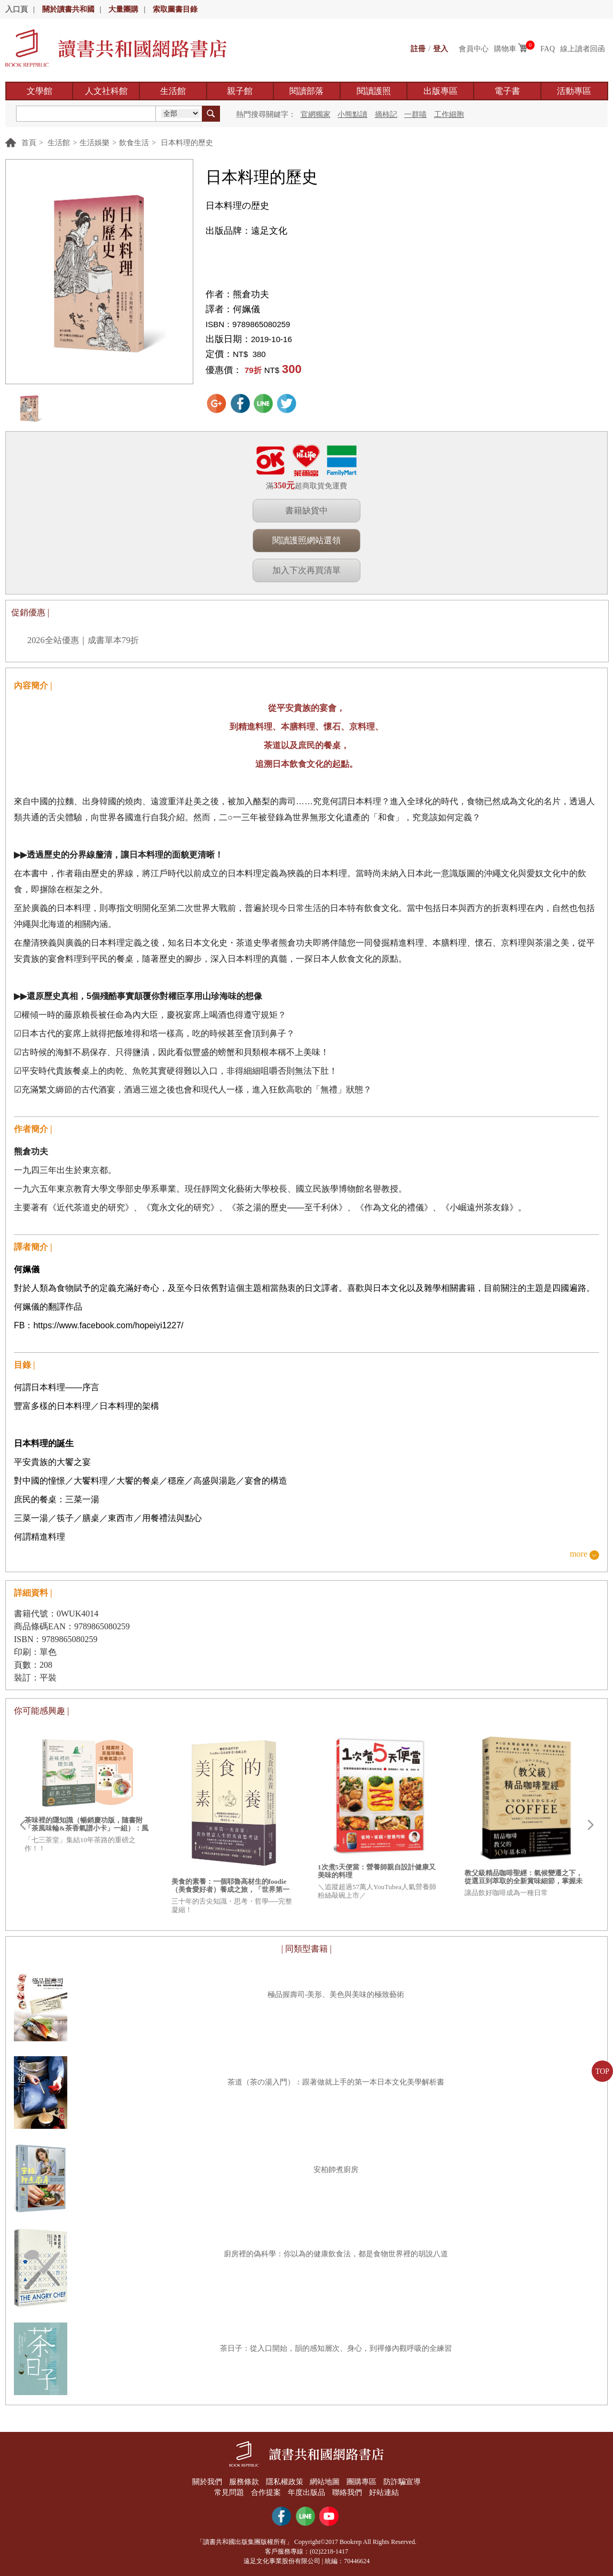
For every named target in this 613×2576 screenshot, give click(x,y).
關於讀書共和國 (68, 9)
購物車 (505, 49)
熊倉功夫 (251, 294)
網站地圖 (325, 2482)
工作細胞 (449, 114)
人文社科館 (106, 91)
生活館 (173, 91)
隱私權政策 (284, 2482)
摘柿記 (386, 114)
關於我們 (206, 2482)
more (578, 1554)
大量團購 (123, 9)
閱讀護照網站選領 (306, 540)
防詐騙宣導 (403, 2482)
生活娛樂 (94, 143)
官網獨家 (316, 114)
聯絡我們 (348, 2492)
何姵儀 (246, 309)
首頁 (28, 143)
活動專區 (574, 91)
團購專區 (362, 2482)
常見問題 (228, 2492)
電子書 (507, 91)
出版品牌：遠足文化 (246, 231)
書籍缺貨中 (306, 510)
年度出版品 (306, 2492)
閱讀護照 (374, 91)
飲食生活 (134, 143)
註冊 (418, 49)
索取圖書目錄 (175, 9)
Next (590, 1825)
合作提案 (266, 2492)
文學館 (39, 91)
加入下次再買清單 (306, 570)
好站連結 (384, 2492)
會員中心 (474, 49)
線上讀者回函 (582, 49)
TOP (602, 2071)
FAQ (547, 49)
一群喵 (415, 114)
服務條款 (243, 2482)
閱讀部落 (306, 91)
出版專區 (440, 91)
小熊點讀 (352, 114)
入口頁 (16, 9)
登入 (440, 49)
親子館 (240, 91)
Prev (22, 1825)
